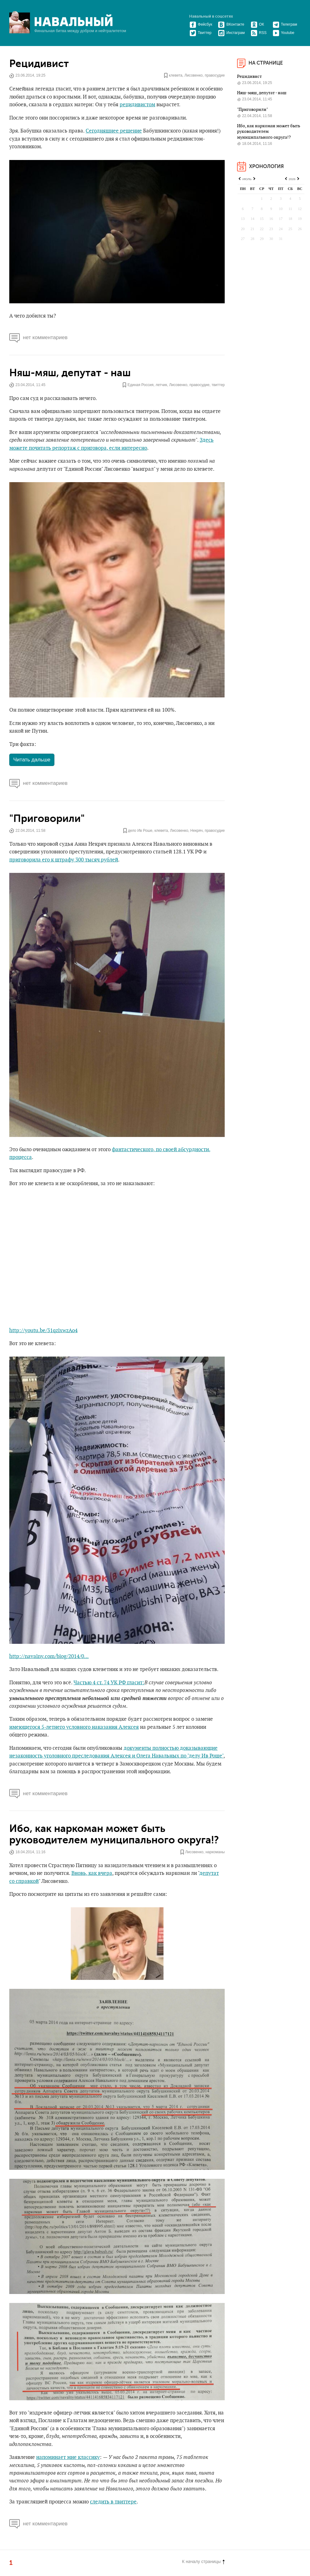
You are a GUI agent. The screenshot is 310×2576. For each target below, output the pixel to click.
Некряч (196, 830)
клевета (175, 76)
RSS (259, 33)
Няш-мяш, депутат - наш (70, 373)
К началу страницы (203, 2561)
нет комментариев (38, 337)
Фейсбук (200, 24)
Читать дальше (31, 760)
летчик (161, 385)
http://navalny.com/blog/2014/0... (49, 1656)
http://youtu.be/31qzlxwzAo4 (43, 1331)
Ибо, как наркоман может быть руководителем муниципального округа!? (114, 1834)
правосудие (215, 76)
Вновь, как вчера (91, 1873)
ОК (257, 24)
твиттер (218, 385)
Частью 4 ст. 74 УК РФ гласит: (109, 1683)
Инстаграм (231, 33)
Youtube (284, 33)
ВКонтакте (231, 24)
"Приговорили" (47, 818)
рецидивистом (137, 105)
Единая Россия (140, 385)
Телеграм (285, 24)
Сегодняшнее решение (114, 131)
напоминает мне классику (68, 2457)
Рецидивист (39, 63)
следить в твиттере (113, 2502)
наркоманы (215, 1852)
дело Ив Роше (140, 830)
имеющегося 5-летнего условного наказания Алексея (74, 1727)
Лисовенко (194, 76)
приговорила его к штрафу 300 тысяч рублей (63, 860)
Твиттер (200, 33)
